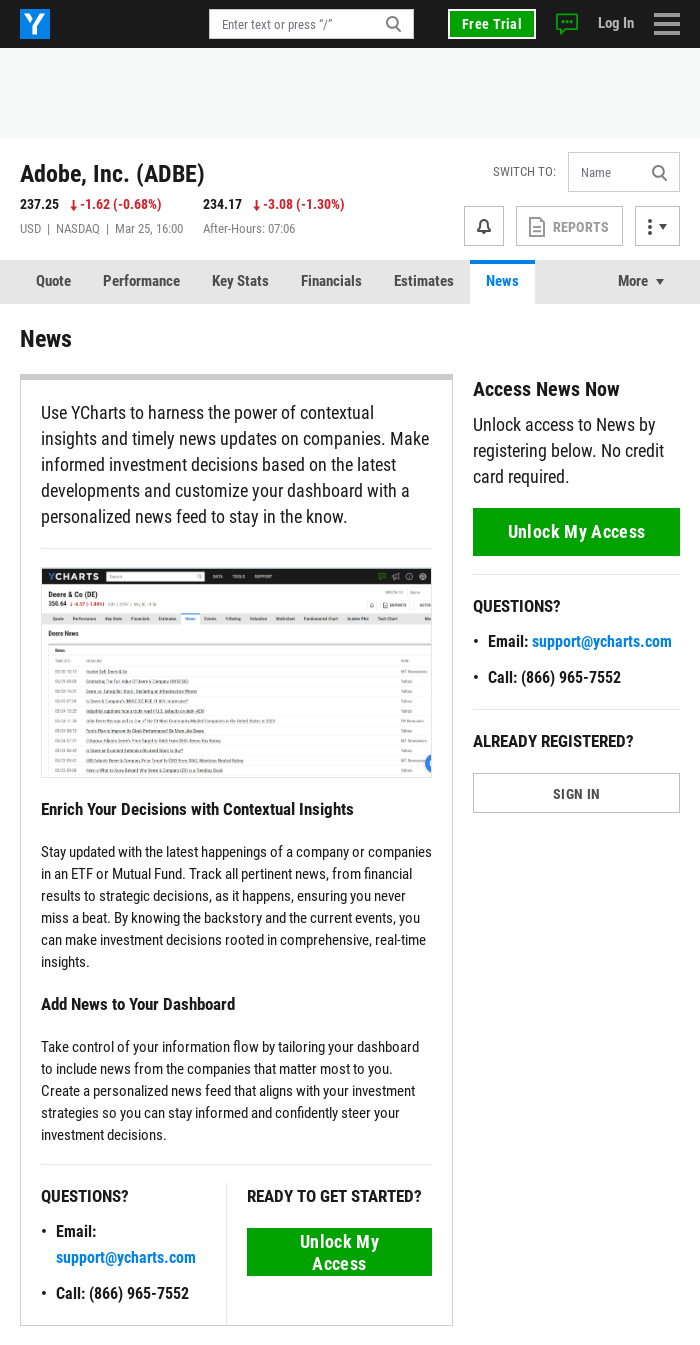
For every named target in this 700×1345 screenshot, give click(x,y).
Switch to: (524, 171)
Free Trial (492, 24)
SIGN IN (576, 794)
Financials (331, 281)
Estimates (424, 281)
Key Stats (240, 281)
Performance (141, 281)
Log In (616, 23)
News (502, 281)
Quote (53, 281)
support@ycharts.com (126, 1257)
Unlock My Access (339, 1252)
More (633, 281)
